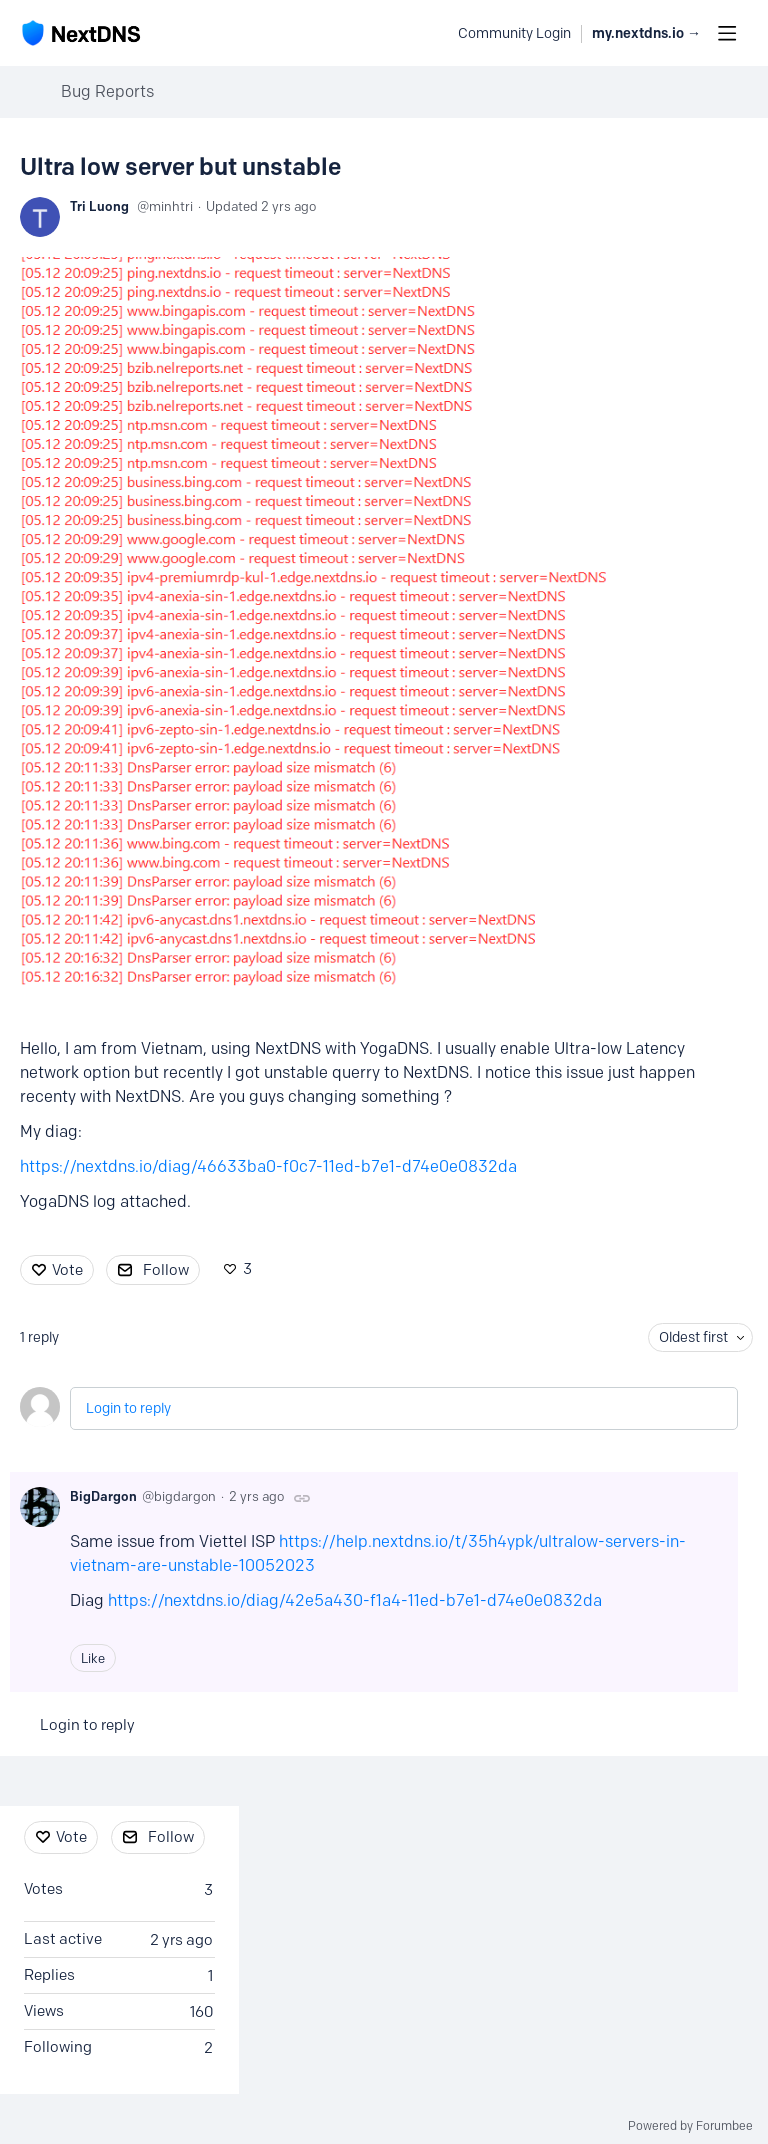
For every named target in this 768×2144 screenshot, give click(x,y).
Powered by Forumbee (690, 2126)
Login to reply (128, 1408)
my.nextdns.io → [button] (646, 33)
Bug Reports (107, 91)
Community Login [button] (514, 33)
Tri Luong (99, 206)
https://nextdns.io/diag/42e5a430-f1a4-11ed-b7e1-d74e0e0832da (355, 1600)
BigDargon (103, 1496)
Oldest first (693, 1337)
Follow (166, 1270)
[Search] (432, 33)
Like (93, 1658)
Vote (67, 1270)
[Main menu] (727, 33)
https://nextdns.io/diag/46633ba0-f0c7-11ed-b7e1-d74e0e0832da (268, 1166)
